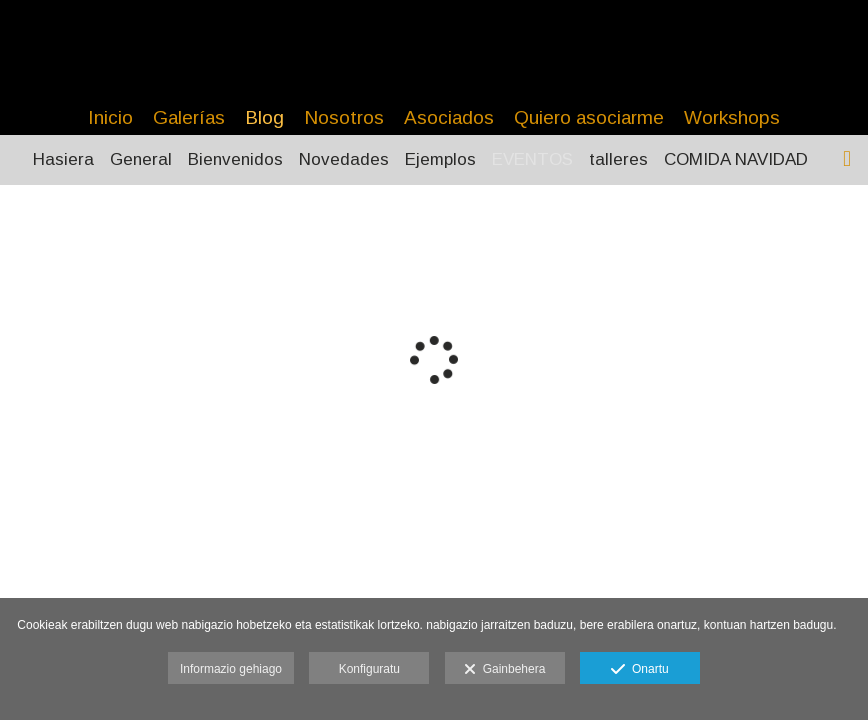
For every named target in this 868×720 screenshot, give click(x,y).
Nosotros (344, 117)
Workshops (732, 117)
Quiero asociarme (589, 117)
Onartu (639, 670)
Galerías (189, 117)
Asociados (449, 117)
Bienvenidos (235, 159)
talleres (618, 159)
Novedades (344, 159)
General (141, 159)
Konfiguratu (369, 669)
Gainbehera (504, 670)
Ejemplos (440, 159)
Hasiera (63, 159)
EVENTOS (532, 159)
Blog (264, 117)
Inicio (110, 117)
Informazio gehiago (231, 669)
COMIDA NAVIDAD (736, 159)
